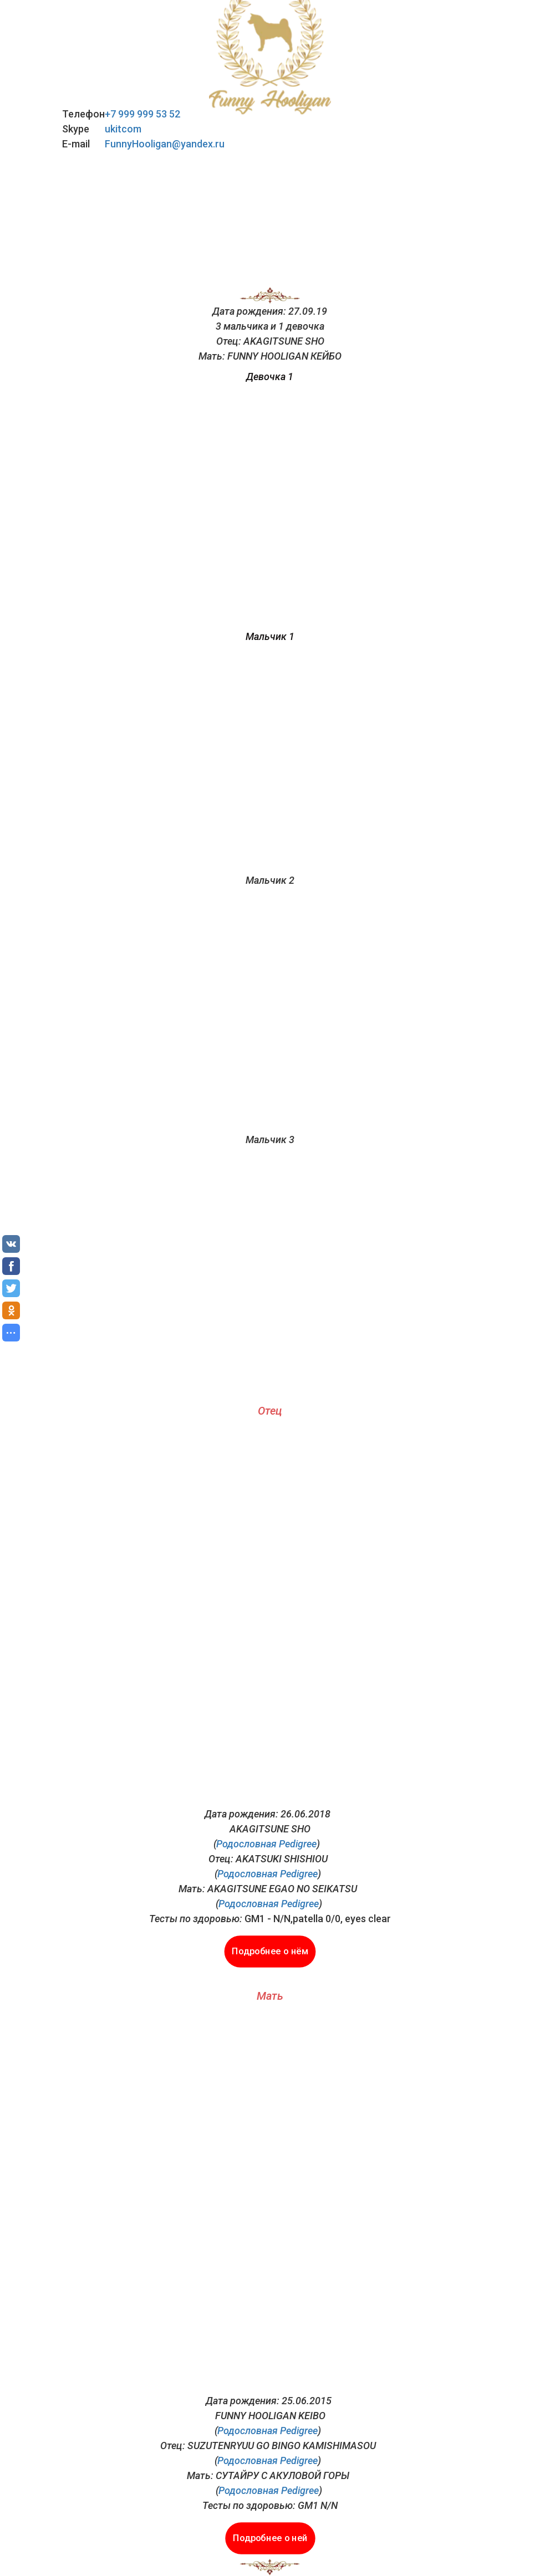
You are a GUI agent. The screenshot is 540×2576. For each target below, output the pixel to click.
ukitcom (123, 129)
